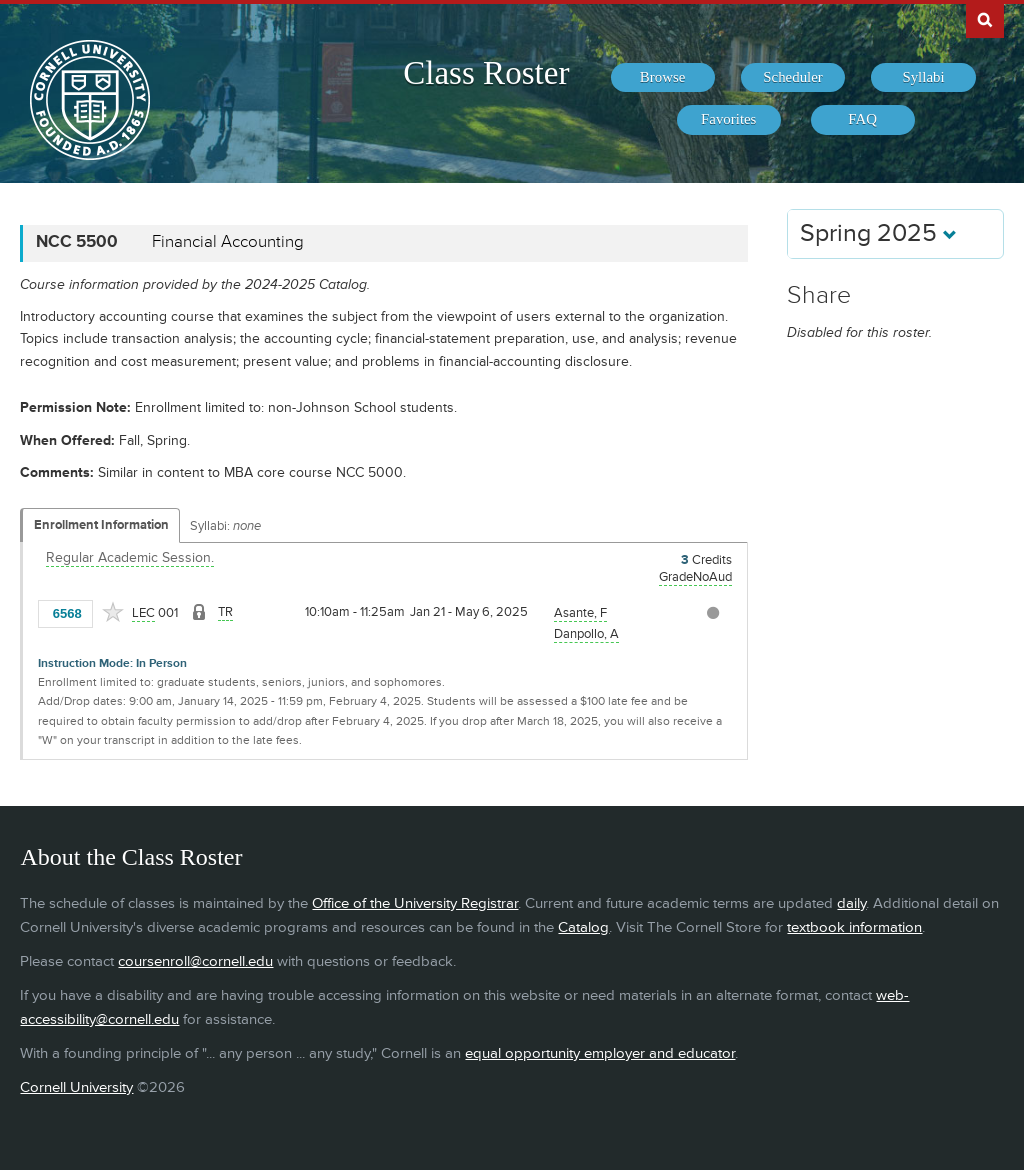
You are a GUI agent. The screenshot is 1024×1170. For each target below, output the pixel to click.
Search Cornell (985, 19)
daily (851, 903)
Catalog (583, 927)
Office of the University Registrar (415, 903)
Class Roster (486, 73)
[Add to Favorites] (113, 612)
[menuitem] (663, 78)
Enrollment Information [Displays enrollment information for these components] (101, 525)
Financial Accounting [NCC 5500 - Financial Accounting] (228, 242)
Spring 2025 (878, 233)
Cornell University (76, 1087)
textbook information (854, 927)
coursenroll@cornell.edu (195, 961)
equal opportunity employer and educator (600, 1053)
